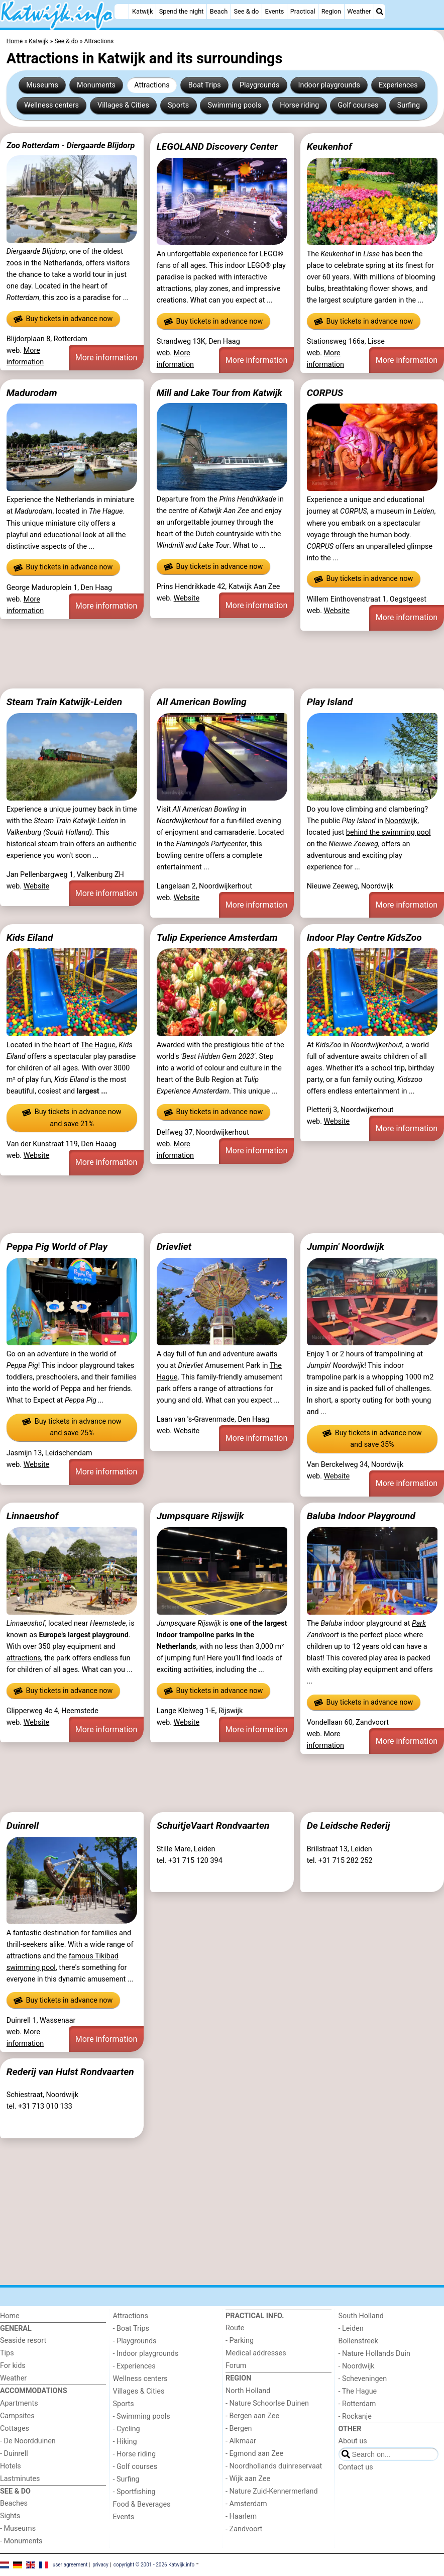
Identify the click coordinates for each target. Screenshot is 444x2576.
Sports (178, 105)
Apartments (19, 2403)
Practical (302, 11)
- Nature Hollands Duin (374, 2353)
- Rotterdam (357, 2404)
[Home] (122, 11)
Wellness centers (51, 105)
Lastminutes (20, 2478)
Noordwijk (401, 821)
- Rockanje (355, 2416)
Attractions (151, 85)
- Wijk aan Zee (248, 2478)
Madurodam (32, 393)
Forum (236, 2365)
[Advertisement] (222, 659)
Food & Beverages (142, 2504)
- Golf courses (135, 2466)
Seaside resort (23, 2340)
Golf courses (358, 105)
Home (10, 2316)
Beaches (14, 2503)
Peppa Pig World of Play (57, 1246)
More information (106, 357)
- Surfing (126, 2479)
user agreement (70, 2564)
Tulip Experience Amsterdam (217, 937)
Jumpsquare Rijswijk (200, 1516)
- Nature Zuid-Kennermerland (272, 2491)
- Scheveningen (363, 2378)
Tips (7, 2353)
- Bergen (239, 2428)
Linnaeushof (32, 1516)
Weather (359, 11)
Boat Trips (204, 85)
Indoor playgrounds (329, 85)
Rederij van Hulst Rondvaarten (70, 2071)
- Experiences (134, 2366)
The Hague (97, 1045)
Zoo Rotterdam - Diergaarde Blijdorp (71, 145)
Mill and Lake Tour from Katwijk (219, 392)
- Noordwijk (357, 2366)
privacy (100, 2564)
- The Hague (358, 2391)
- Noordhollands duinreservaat (274, 2466)
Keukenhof (329, 146)
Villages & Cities (123, 105)
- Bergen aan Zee (252, 2416)
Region (331, 11)
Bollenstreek (358, 2341)
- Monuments (21, 2541)
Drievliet (174, 1246)
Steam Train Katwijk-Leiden (64, 702)
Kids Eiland (30, 937)
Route (235, 2328)
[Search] (379, 11)
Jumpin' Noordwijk (345, 1246)
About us (353, 2441)
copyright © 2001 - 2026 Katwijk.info (154, 2564)
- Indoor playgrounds (146, 2353)
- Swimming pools (141, 2416)
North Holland (248, 2391)
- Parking (240, 2340)
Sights (10, 2516)
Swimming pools (234, 105)
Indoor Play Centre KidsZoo (364, 937)
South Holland (361, 2316)
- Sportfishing (134, 2492)
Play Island (330, 702)
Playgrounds (259, 85)
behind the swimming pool (388, 832)
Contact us (356, 2467)
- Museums (18, 2528)
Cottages (14, 2428)
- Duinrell (14, 2453)
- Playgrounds (135, 2341)
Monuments (96, 85)
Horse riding (299, 105)
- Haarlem (241, 2516)
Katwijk (142, 11)
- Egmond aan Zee (254, 2453)
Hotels (10, 2466)
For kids (13, 2365)
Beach (219, 11)
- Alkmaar (241, 2441)
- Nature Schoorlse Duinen (267, 2403)
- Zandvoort (244, 2529)
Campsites (17, 2416)
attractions (24, 1658)
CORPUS (325, 393)
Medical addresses (256, 2353)
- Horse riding (134, 2454)
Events (274, 11)
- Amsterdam (246, 2504)
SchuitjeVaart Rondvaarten (213, 1825)
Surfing (408, 105)
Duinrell (23, 1825)
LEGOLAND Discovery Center (217, 146)
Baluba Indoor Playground (361, 1516)
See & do (246, 11)
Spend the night (181, 11)
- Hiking (125, 2441)
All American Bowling (202, 702)
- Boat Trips (131, 2328)
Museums (42, 85)
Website (187, 598)
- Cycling (126, 2429)
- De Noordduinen (28, 2441)
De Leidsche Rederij (348, 1825)
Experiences (398, 85)
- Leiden (351, 2328)
